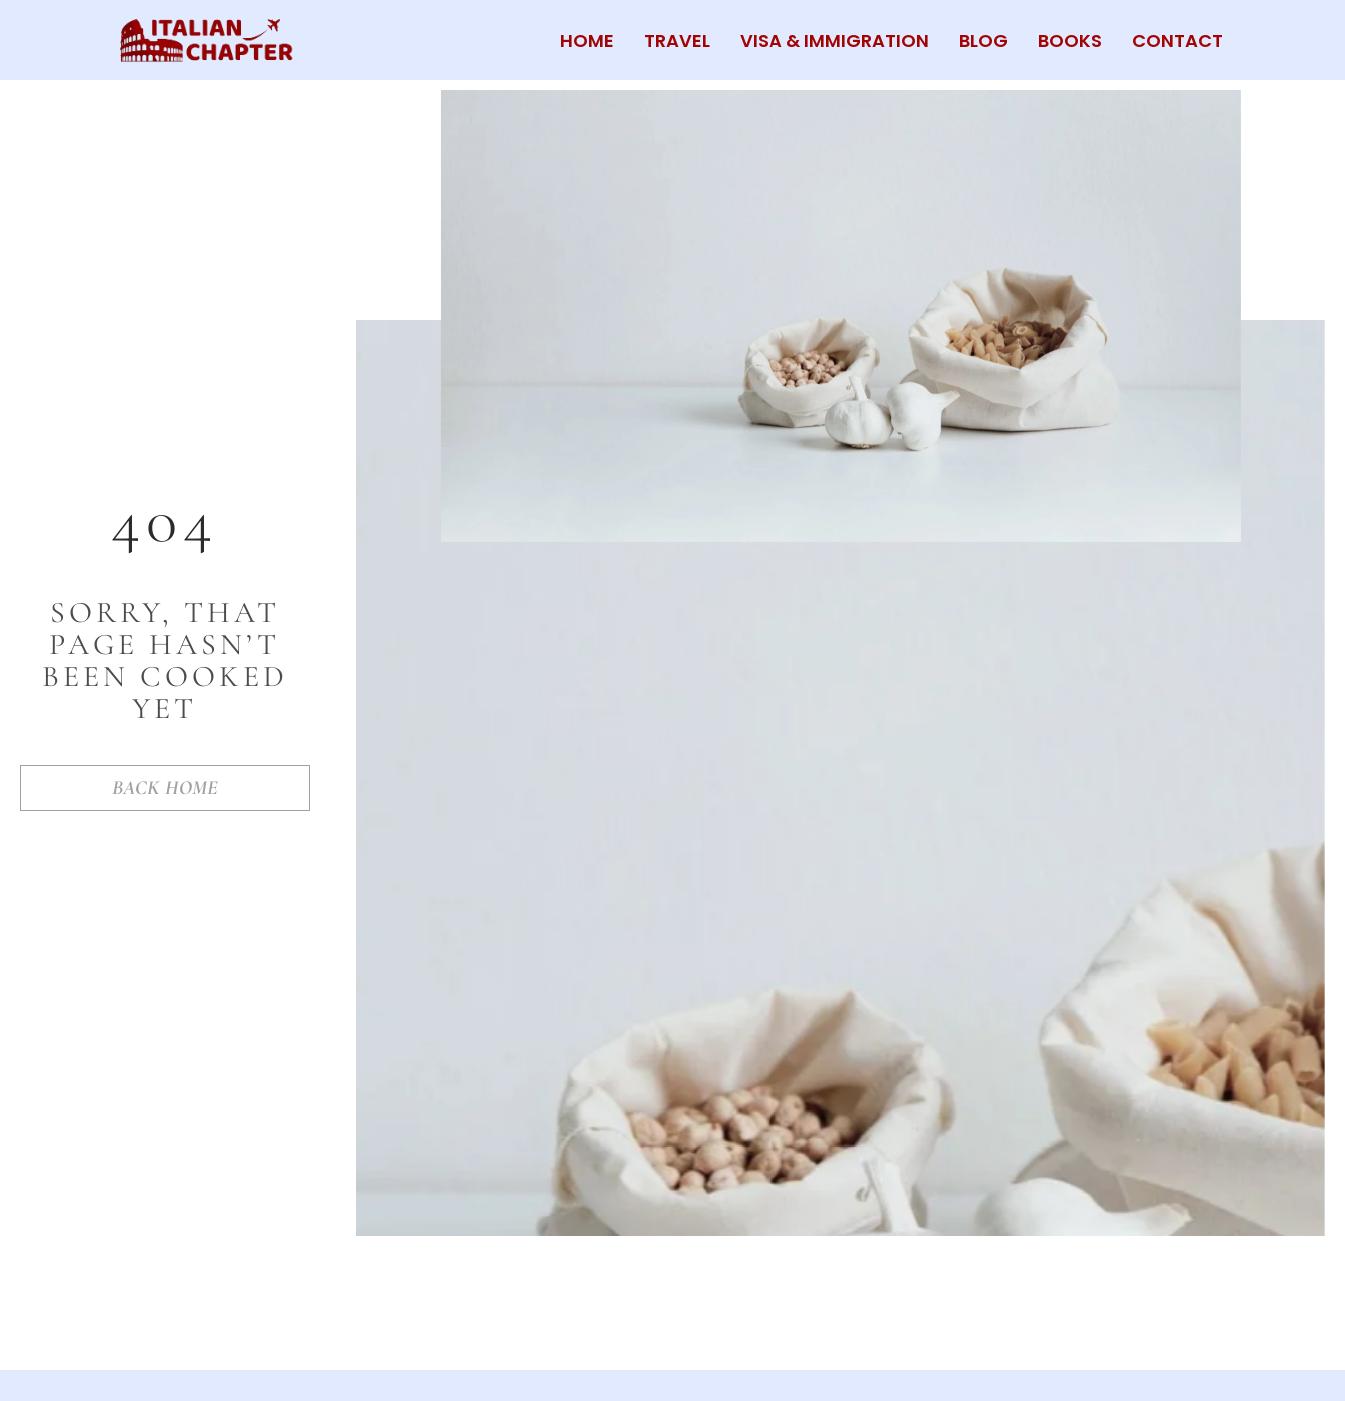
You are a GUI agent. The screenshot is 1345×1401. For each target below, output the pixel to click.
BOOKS (1070, 40)
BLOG (983, 40)
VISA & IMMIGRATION (834, 40)
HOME (587, 40)
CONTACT (1177, 40)
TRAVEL (677, 40)
